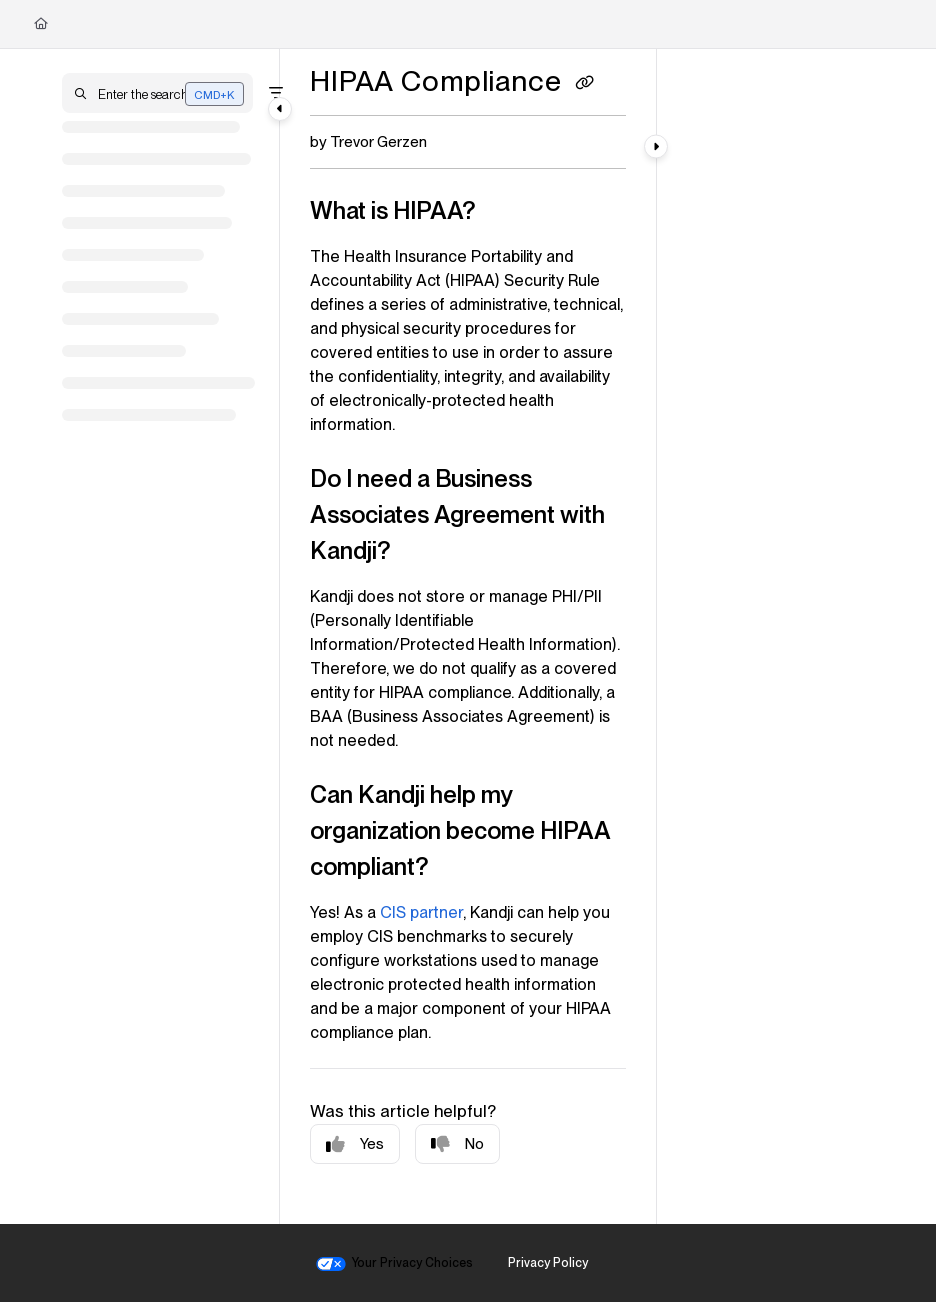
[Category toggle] (280, 109)
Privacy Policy (548, 1262)
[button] (157, 93)
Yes (355, 1144)
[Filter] (276, 93)
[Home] (41, 24)
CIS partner (421, 912)
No (457, 1144)
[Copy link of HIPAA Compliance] (585, 84)
